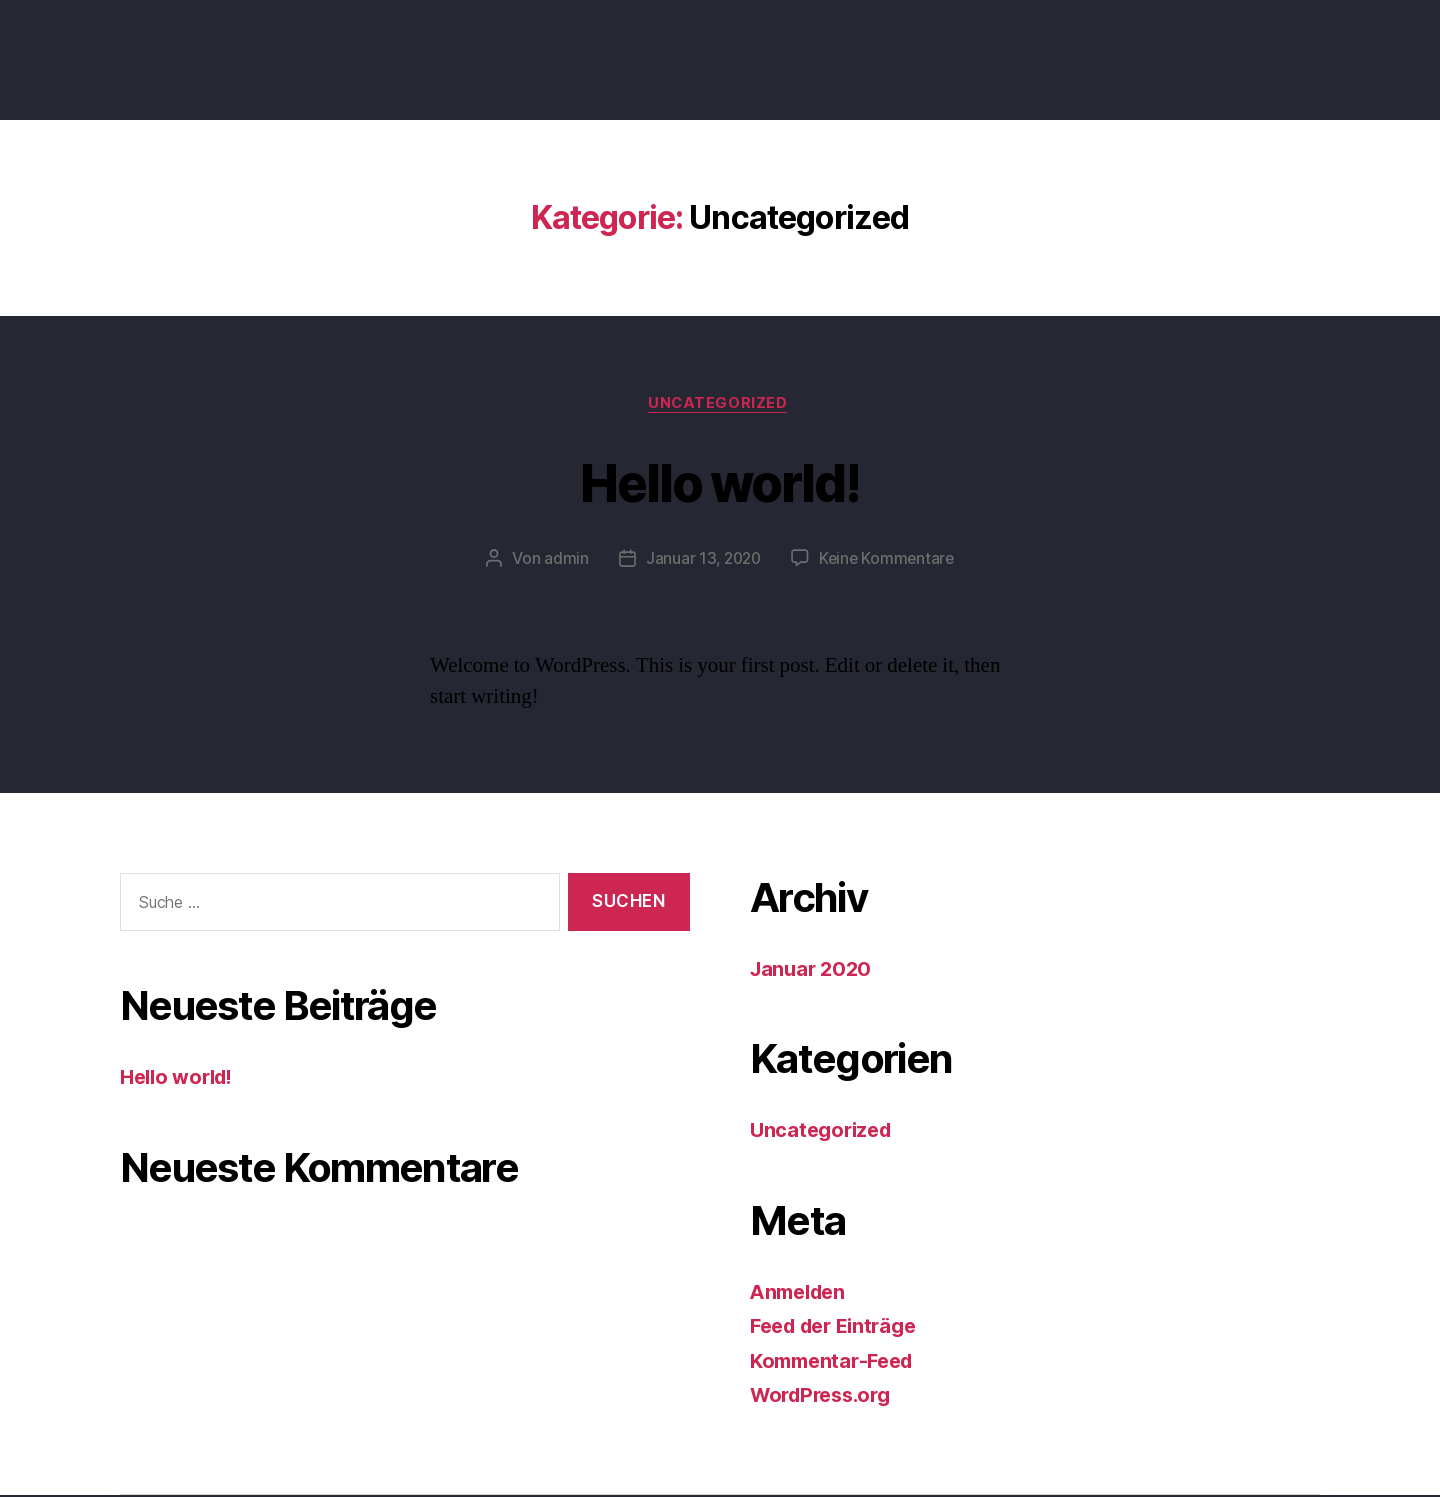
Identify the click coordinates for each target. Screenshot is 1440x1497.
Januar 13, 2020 (701, 561)
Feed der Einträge (839, 1328)
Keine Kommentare (888, 561)
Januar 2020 (813, 970)
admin (562, 561)
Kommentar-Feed (837, 1362)
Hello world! (720, 481)
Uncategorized (720, 405)
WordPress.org (826, 1397)
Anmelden (801, 1293)
